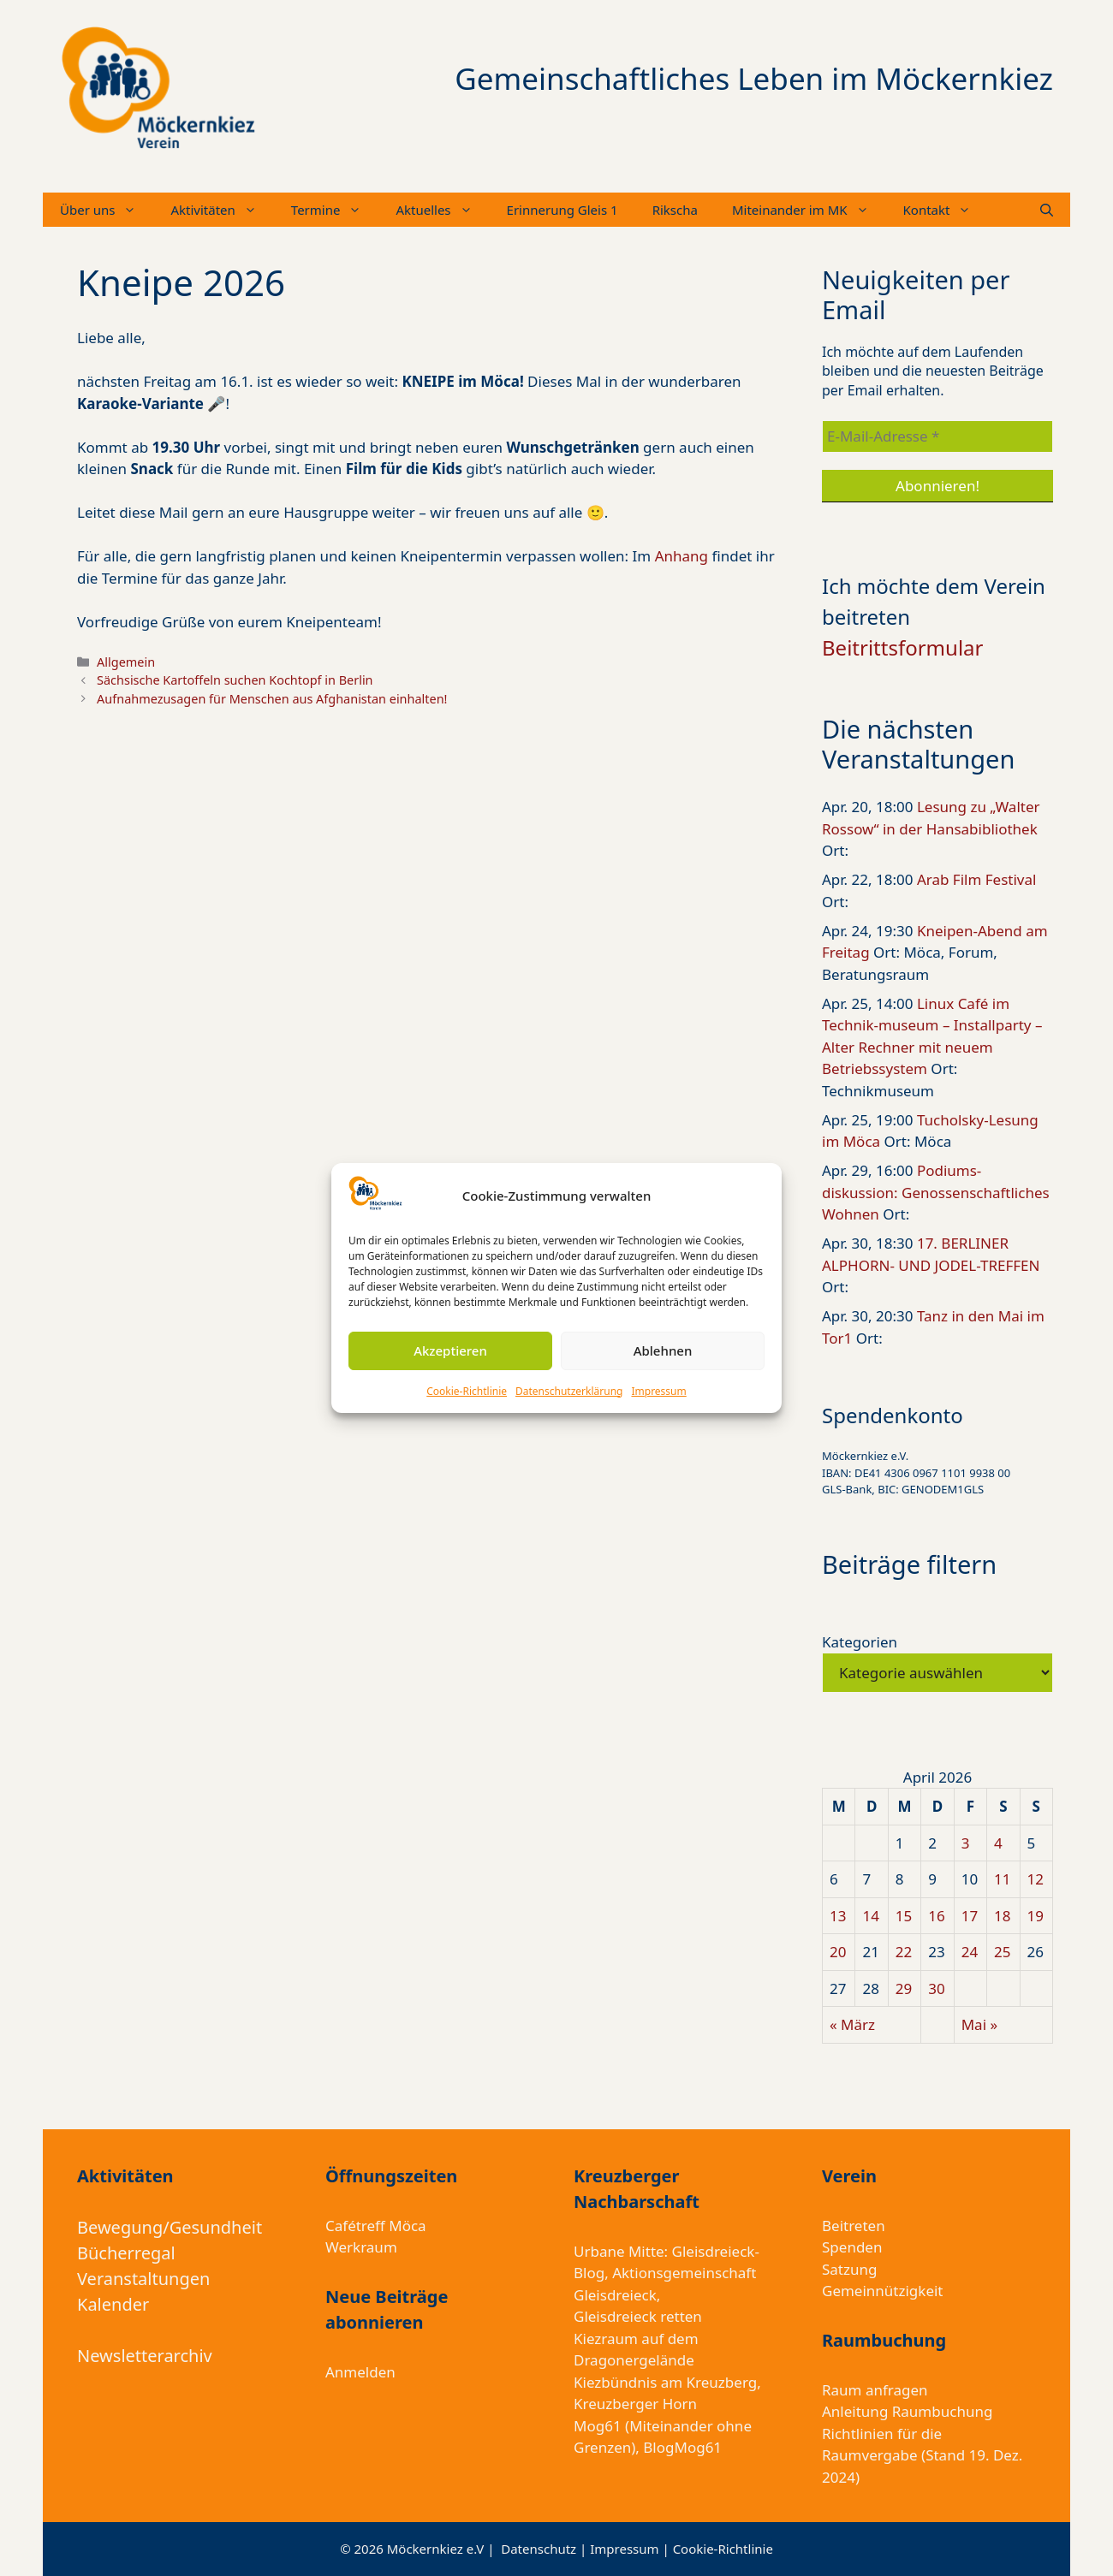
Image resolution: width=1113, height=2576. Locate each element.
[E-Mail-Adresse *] (937, 436)
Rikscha (675, 209)
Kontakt (946, 210)
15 (904, 1916)
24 (969, 1952)
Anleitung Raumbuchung (907, 2411)
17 (969, 1916)
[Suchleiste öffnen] (1046, 210)
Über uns (106, 210)
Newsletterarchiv (144, 2355)
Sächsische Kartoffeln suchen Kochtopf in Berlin (234, 680)
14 (870, 1916)
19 (1035, 1916)
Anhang (683, 556)
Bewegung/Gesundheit (169, 2227)
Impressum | (631, 2548)
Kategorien (859, 1642)
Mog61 (598, 2426)
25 (1002, 1952)
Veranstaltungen (143, 2278)
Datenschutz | (545, 2548)
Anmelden (360, 2372)
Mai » (979, 2024)
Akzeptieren (450, 1350)
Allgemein (126, 662)
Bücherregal (126, 2252)
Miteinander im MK (809, 210)
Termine (335, 210)
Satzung (849, 2269)
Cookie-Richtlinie (466, 1391)
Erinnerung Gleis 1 (562, 209)
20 (838, 1952)
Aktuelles (442, 210)
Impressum (658, 1391)
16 (936, 1916)
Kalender (113, 2304)
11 (1002, 1879)
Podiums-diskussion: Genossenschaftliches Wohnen (936, 1192)
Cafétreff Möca (375, 2225)
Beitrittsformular (902, 647)
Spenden (852, 2247)
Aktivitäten (221, 210)
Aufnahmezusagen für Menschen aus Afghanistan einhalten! (272, 699)
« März (852, 2024)
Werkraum (361, 2247)
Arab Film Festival (977, 879)
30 (936, 1988)
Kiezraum (606, 2338)
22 (904, 1952)
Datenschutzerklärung (568, 1391)
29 (904, 1988)
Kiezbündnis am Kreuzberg (665, 2382)
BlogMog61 (682, 2447)
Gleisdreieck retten (638, 2316)
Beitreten (853, 2225)
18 (1002, 1916)
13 (838, 1916)
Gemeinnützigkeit (882, 2290)
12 (1035, 1879)
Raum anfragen (875, 2390)
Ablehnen (663, 1350)
